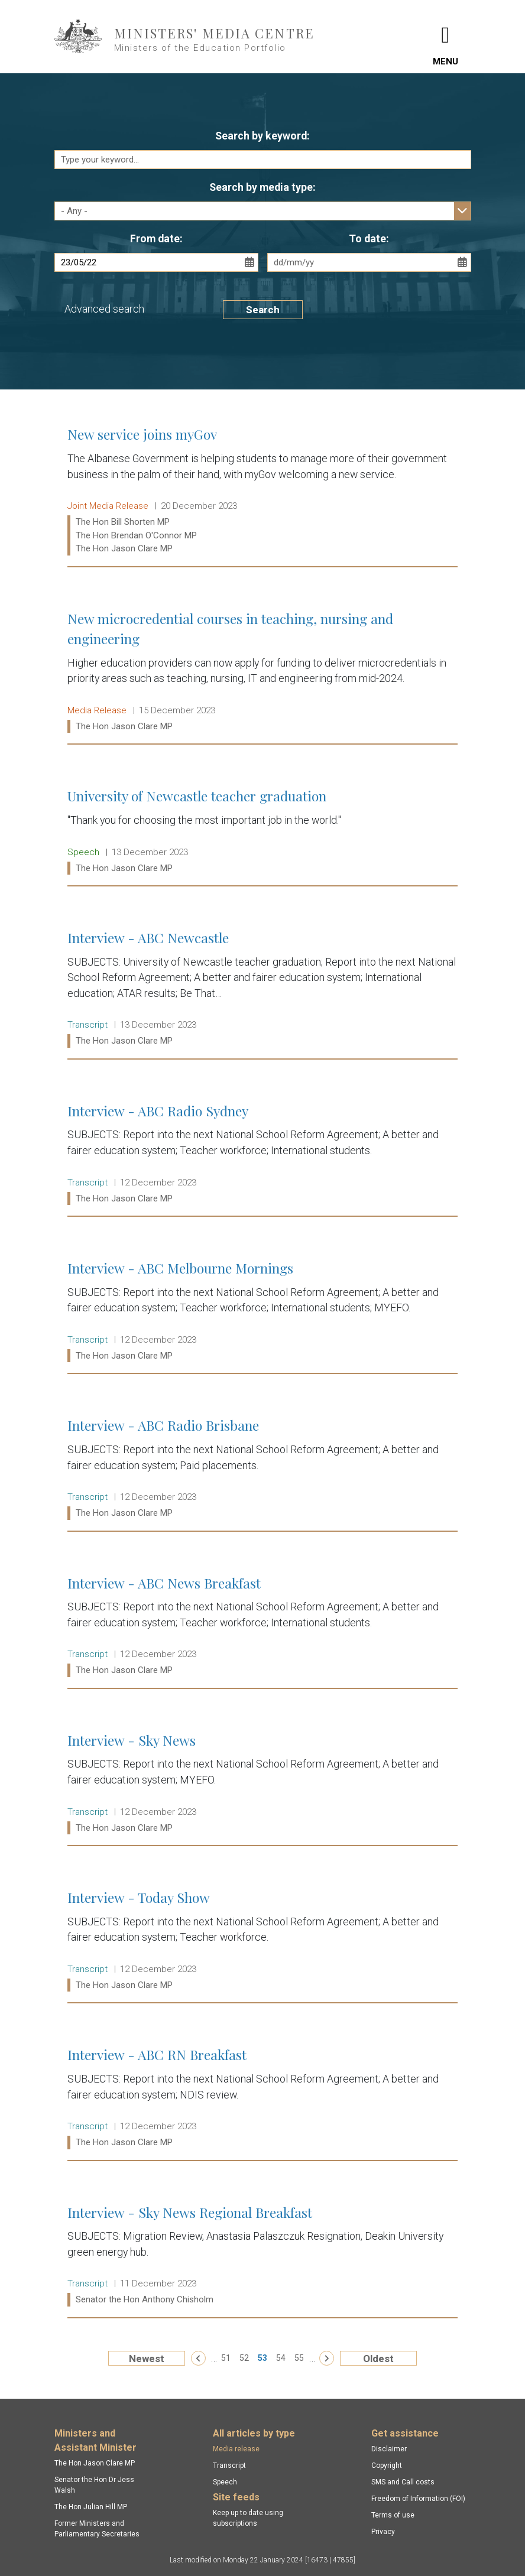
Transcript (229, 2465)
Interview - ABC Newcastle (262, 989)
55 (299, 2358)
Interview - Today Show (262, 1941)
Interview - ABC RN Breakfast (262, 2098)
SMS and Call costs (403, 2482)
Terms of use (392, 2515)
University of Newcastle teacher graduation (262, 831)
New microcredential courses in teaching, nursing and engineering (262, 672)
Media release (236, 2449)
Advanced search (104, 309)
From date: (156, 239)
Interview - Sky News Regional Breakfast (262, 2256)
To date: (369, 239)
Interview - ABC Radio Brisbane (262, 1468)
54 (281, 2358)
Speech (225, 2482)
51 (226, 2358)
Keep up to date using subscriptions (248, 2518)
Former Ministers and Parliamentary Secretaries (97, 2528)
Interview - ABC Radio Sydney (262, 1154)
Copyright (386, 2465)
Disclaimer (389, 2449)
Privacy (383, 2532)
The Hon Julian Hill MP (90, 2507)
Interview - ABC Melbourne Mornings (262, 1311)
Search (263, 310)
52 (244, 2358)
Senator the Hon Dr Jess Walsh (94, 2485)
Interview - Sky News (262, 1783)
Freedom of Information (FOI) (418, 2498)
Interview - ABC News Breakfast (262, 1626)
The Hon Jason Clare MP (94, 2463)
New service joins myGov (262, 491)
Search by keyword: (262, 136)
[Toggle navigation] (445, 36)
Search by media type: (262, 187)
